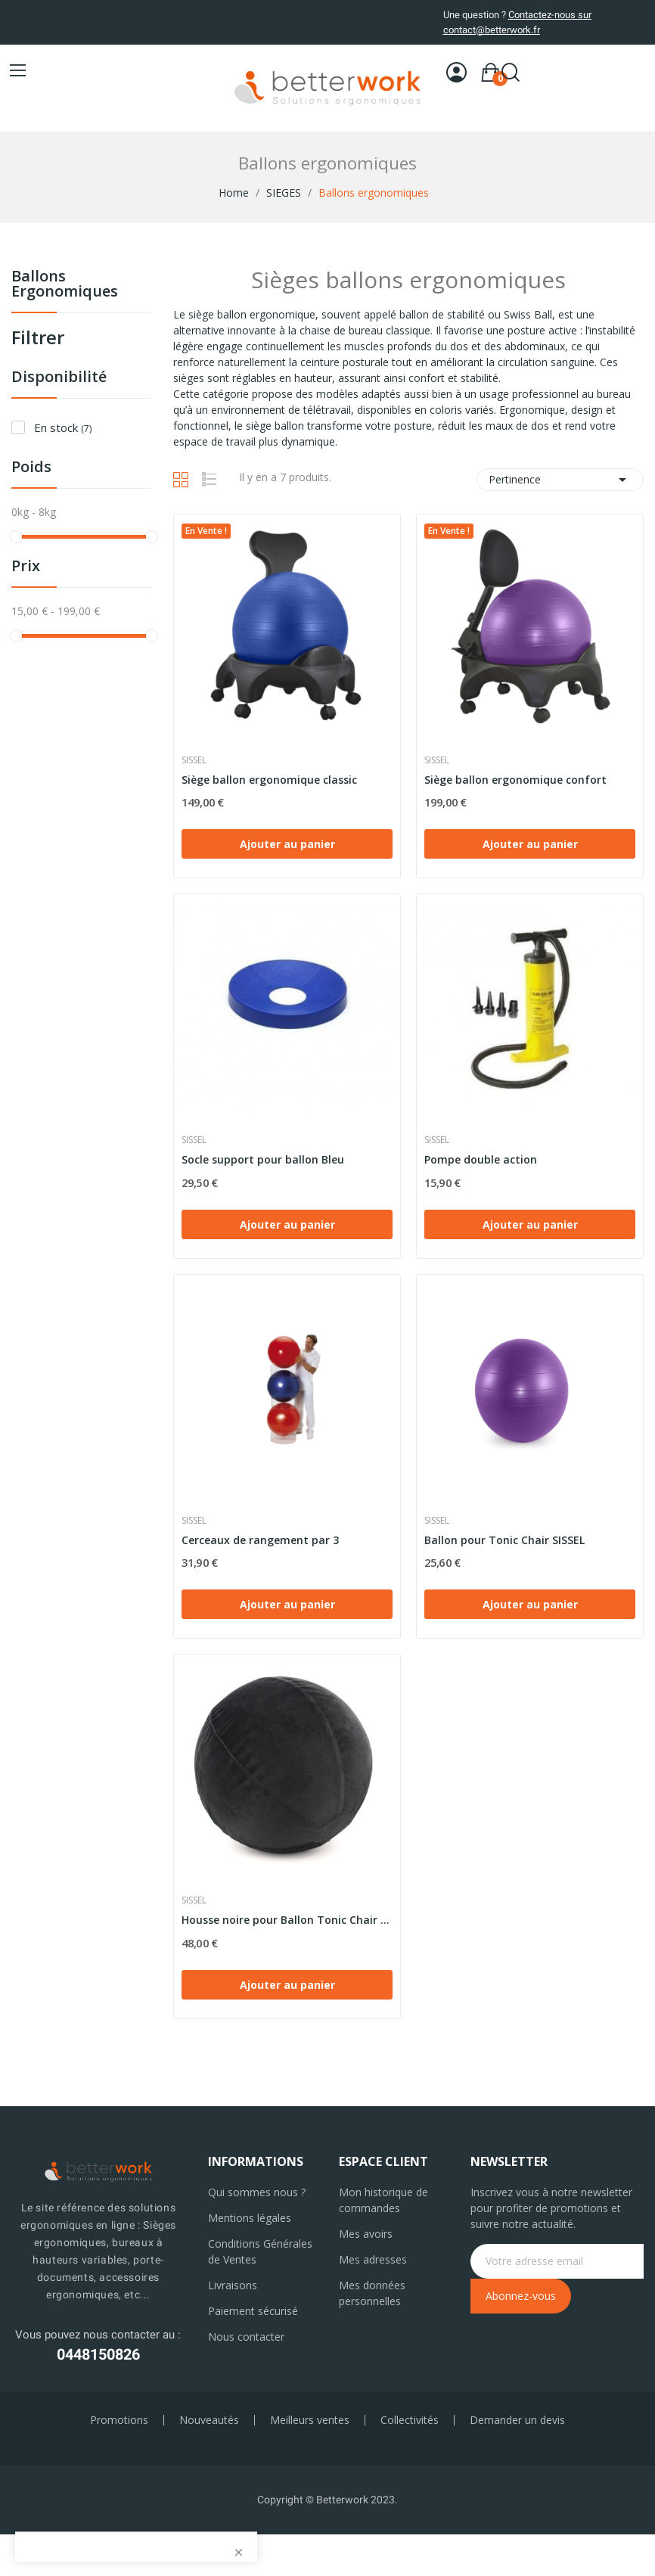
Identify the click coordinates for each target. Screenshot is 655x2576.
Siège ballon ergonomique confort (515, 779)
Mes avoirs (366, 2233)
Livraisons (232, 2285)
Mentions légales (249, 2218)
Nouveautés (209, 2420)
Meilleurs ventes (309, 2420)
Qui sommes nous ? (257, 2192)
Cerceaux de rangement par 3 (260, 1540)
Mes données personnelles (372, 2293)
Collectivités (409, 2420)
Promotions (119, 2420)
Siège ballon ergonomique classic (269, 779)
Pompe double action (480, 1159)
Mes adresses (373, 2259)
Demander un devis (517, 2420)
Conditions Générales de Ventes (260, 2251)
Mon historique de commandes (383, 2200)
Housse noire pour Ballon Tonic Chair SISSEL (287, 1920)
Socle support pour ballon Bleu (263, 1159)
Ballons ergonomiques (64, 285)
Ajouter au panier (287, 844)
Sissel (194, 760)
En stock (63, 427)
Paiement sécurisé (253, 2311)
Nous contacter (246, 2336)
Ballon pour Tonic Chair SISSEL (504, 1540)
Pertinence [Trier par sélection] (560, 480)
